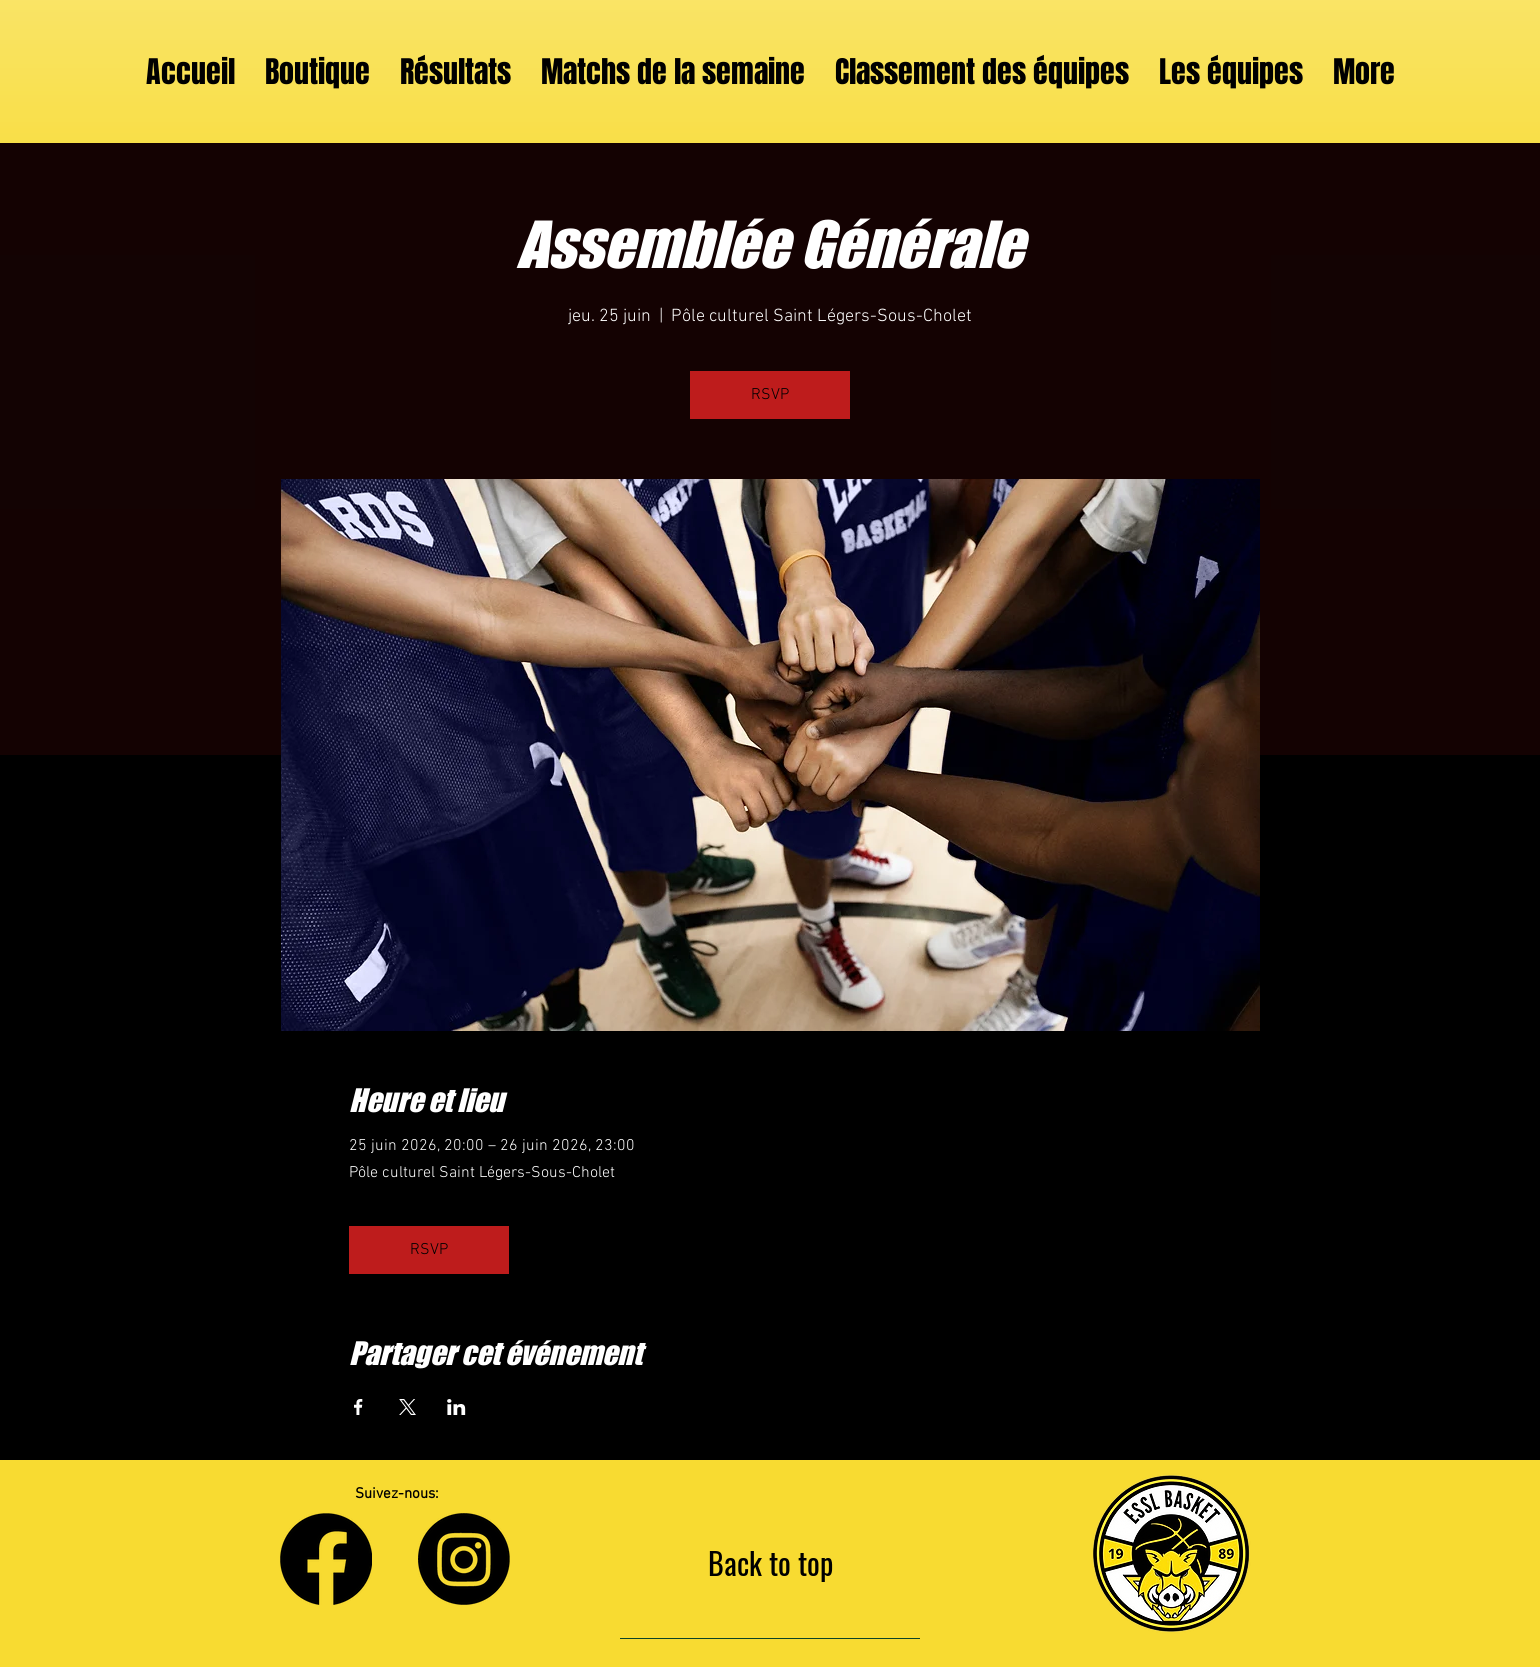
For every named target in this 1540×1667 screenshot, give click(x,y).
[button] (1231, 72)
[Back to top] (770, 1563)
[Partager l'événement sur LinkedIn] (456, 1407)
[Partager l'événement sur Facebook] (358, 1407)
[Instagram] (464, 1559)
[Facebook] (326, 1559)
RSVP (770, 395)
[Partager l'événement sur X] (407, 1407)
